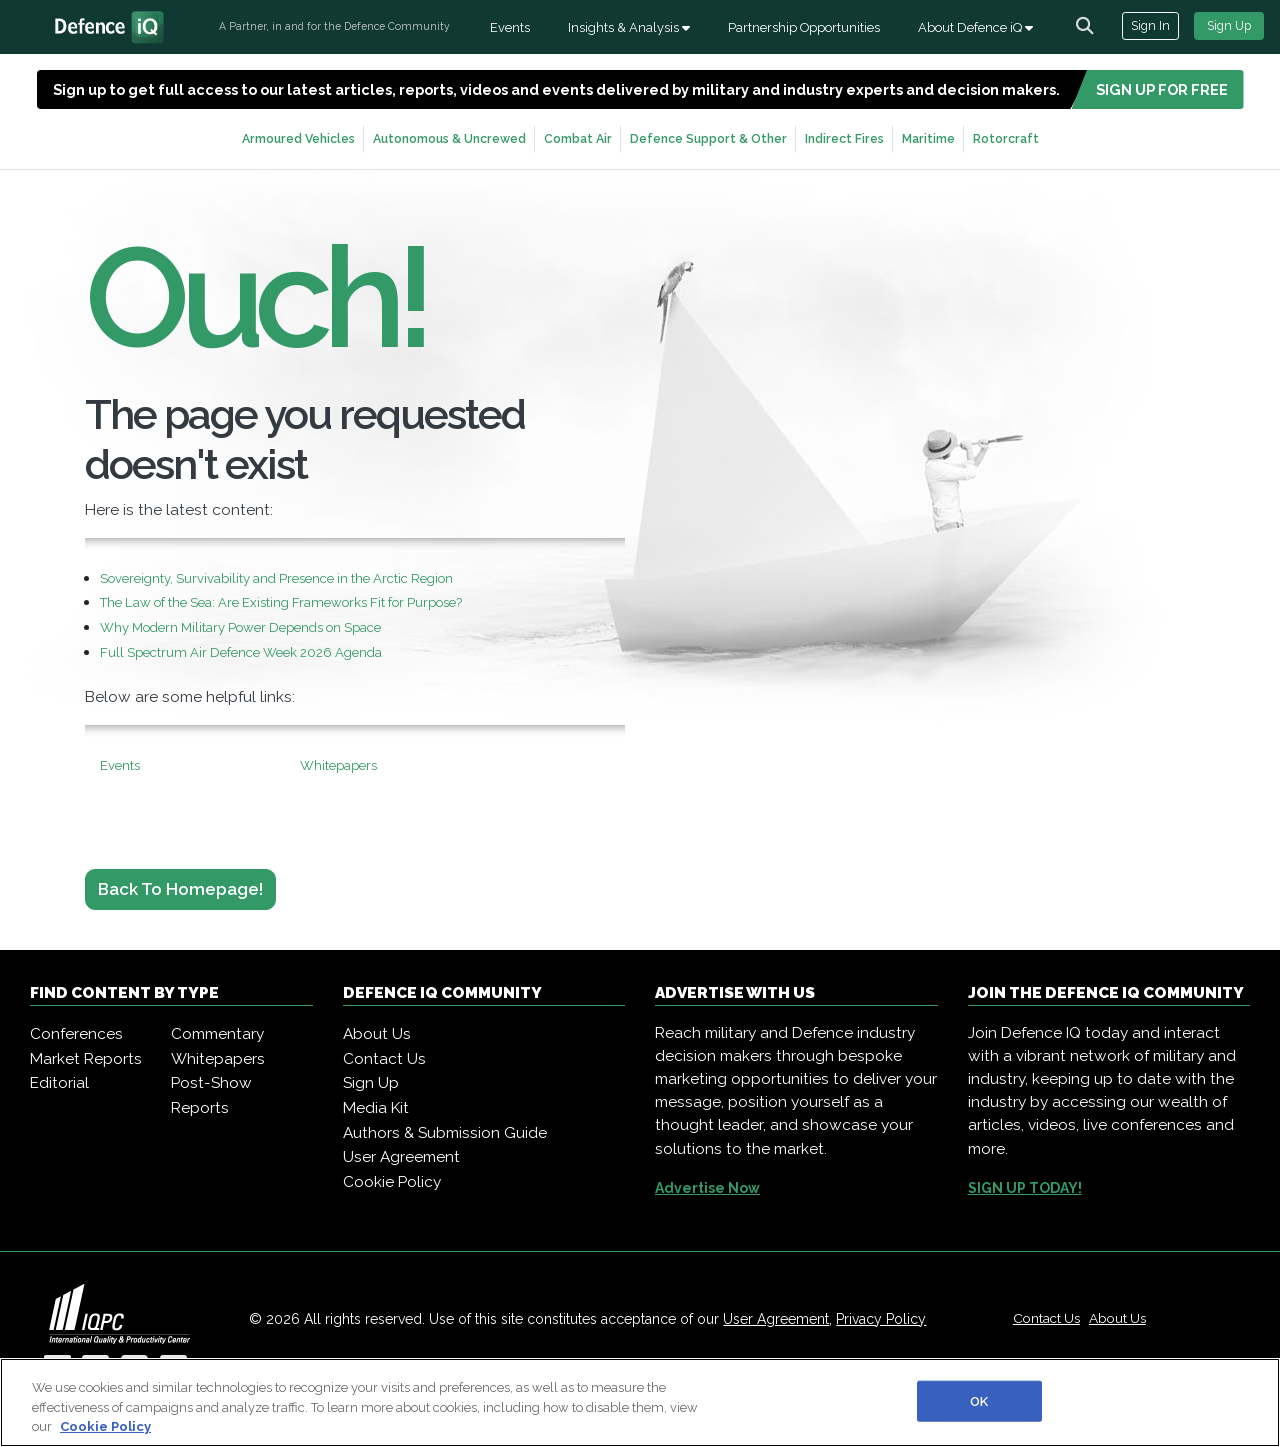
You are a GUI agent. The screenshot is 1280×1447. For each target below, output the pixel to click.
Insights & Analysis (629, 27)
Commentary (217, 1034)
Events (510, 27)
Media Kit (376, 1108)
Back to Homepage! (180, 889)
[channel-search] (1085, 26)
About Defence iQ (975, 27)
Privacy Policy (881, 1319)
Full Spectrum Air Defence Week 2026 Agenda (241, 652)
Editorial (59, 1083)
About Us (377, 1034)
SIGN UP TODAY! (1025, 1188)
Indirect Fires (844, 138)
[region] (640, 1402)
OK (979, 1400)
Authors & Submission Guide (445, 1133)
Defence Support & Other (708, 138)
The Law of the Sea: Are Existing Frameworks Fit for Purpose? (281, 602)
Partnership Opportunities (804, 27)
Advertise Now (707, 1188)
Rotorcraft (1006, 138)
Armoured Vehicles (298, 138)
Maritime (928, 138)
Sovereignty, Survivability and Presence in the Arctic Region (276, 578)
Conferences (76, 1034)
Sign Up (1229, 25)
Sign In (1150, 25)
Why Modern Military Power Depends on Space (240, 627)
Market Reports (86, 1059)
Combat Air (578, 138)
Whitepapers (338, 765)
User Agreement (401, 1157)
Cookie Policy (392, 1182)
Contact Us (384, 1059)
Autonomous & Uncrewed (449, 138)
